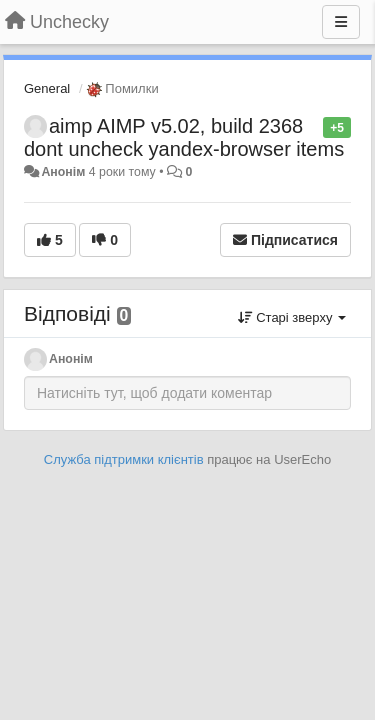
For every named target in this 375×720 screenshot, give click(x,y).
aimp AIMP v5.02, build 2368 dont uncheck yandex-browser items (184, 137)
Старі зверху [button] (292, 317)
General (47, 88)
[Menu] (341, 22)
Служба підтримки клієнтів (124, 459)
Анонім (63, 172)
